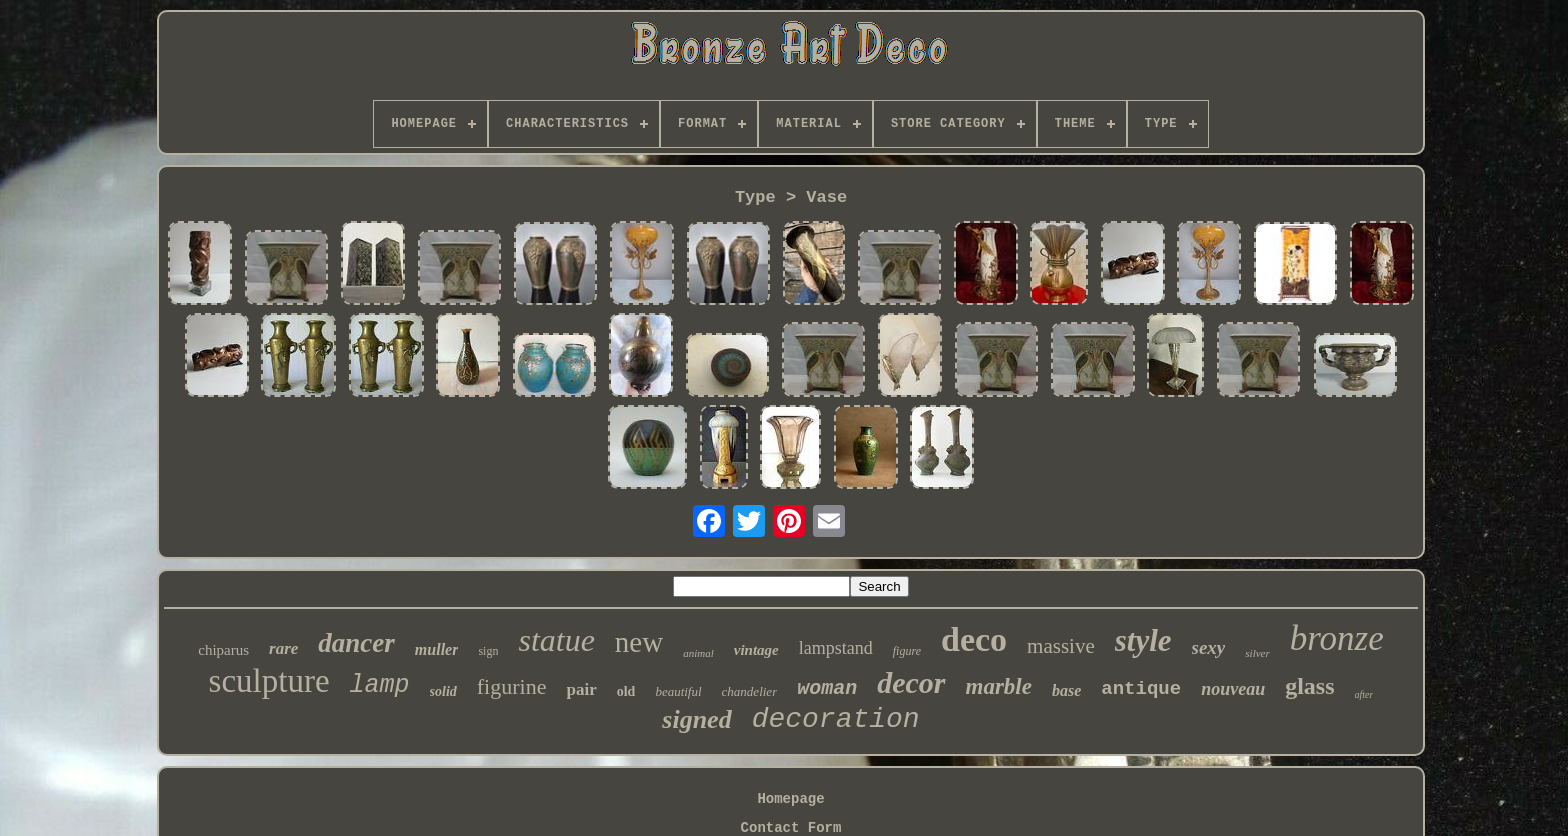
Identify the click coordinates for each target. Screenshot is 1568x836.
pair (581, 689)
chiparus (223, 650)
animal (698, 653)
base (1066, 690)
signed (696, 719)
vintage (756, 650)
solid (443, 691)
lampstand (836, 648)
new (639, 642)
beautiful (678, 691)
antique (1141, 689)
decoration (836, 719)
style (1143, 640)
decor (911, 682)
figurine (512, 686)
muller (437, 649)
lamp (380, 685)
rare (283, 648)
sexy (1209, 647)
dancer (356, 643)
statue (556, 640)
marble (999, 686)
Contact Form (791, 828)
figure (907, 651)
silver (1257, 653)
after (1364, 694)
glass (1309, 686)
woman (827, 688)
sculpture (269, 681)
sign (488, 651)
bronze (1337, 638)
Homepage (790, 799)
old (626, 691)
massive (1061, 646)
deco (974, 639)
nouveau (1233, 689)
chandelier (750, 691)
